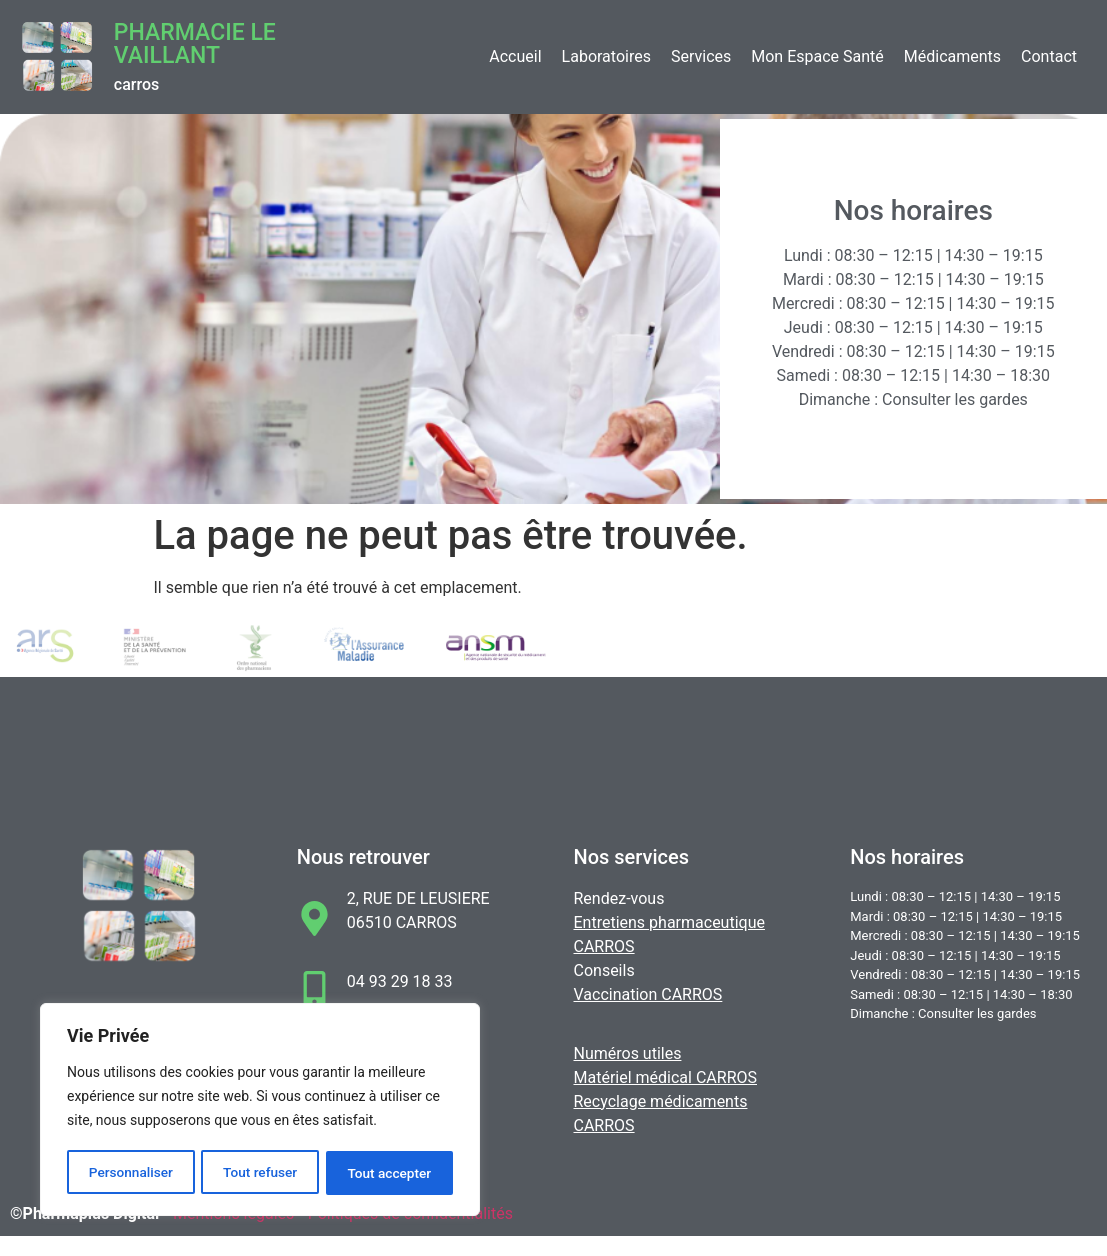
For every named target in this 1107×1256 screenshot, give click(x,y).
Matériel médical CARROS (666, 1077)
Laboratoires (606, 56)
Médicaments (952, 56)
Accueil (515, 56)
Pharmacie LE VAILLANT (195, 44)
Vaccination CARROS (648, 994)
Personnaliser (130, 1173)
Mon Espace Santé (817, 56)
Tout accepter (390, 1173)
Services (701, 56)
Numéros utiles (628, 1053)
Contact (1049, 56)
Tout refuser (260, 1173)
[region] (260, 1111)
